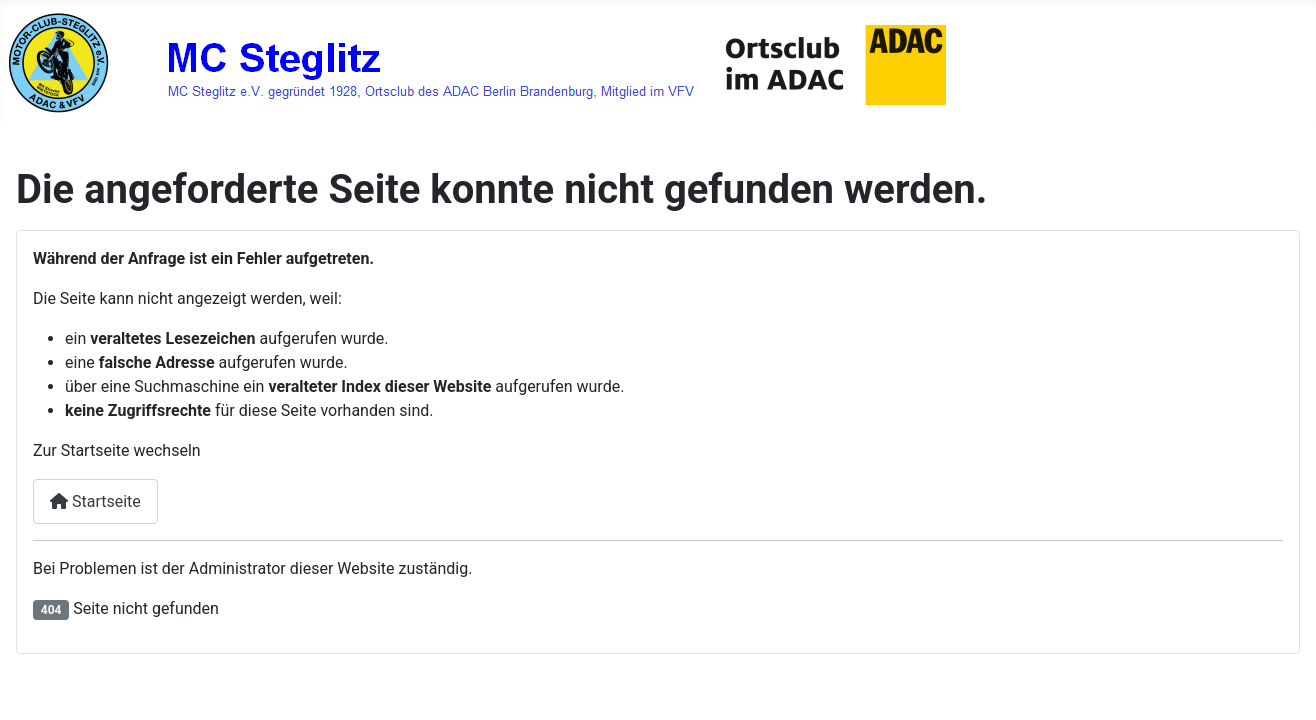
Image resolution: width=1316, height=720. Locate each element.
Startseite (95, 501)
